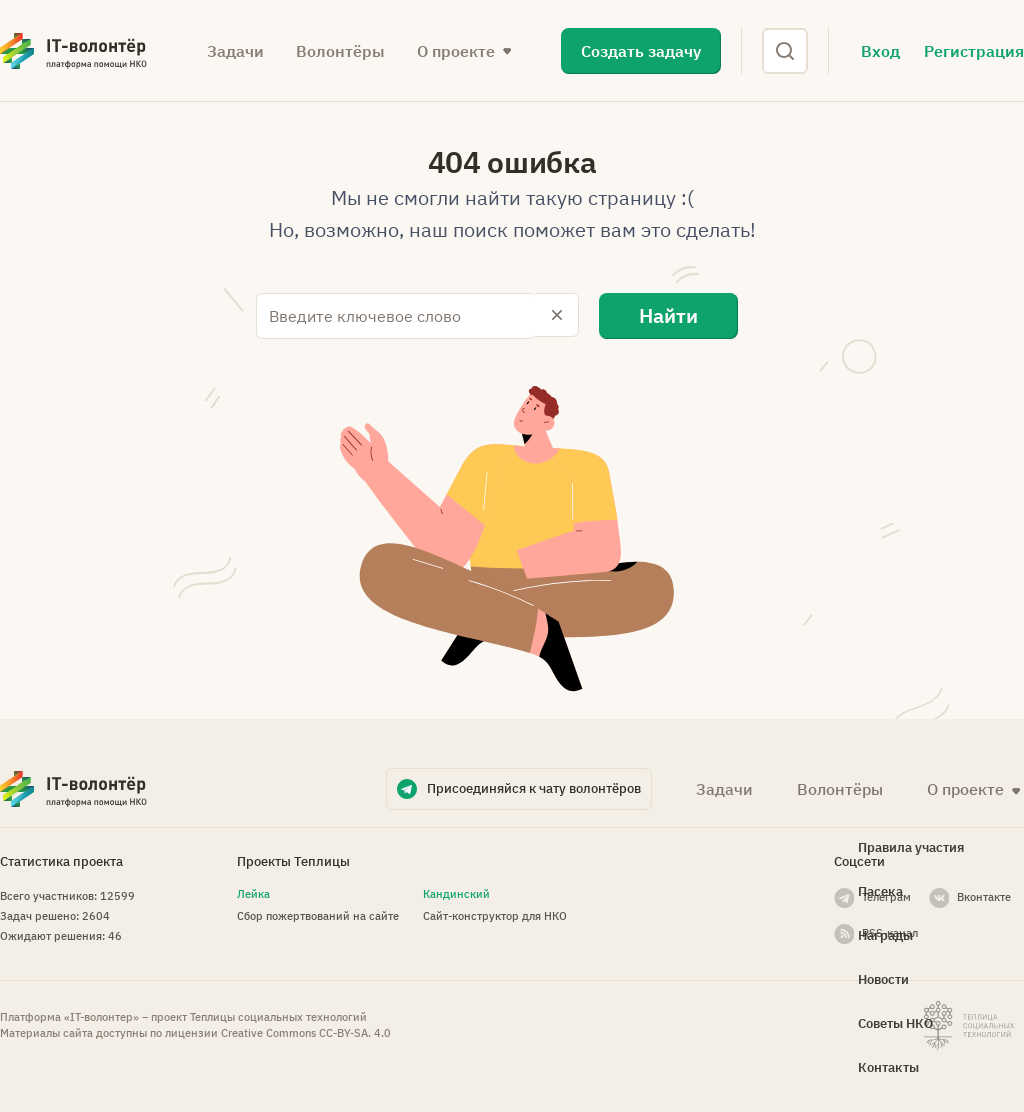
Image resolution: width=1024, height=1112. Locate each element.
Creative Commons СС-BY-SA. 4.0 (306, 1032)
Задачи (235, 51)
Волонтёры (340, 51)
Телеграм (886, 895)
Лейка (253, 892)
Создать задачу (641, 51)
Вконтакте (984, 895)
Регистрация (974, 51)
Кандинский (456, 892)
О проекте (456, 51)
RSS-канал (890, 931)
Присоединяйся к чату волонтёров (534, 786)
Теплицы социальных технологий (278, 1016)
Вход (880, 51)
